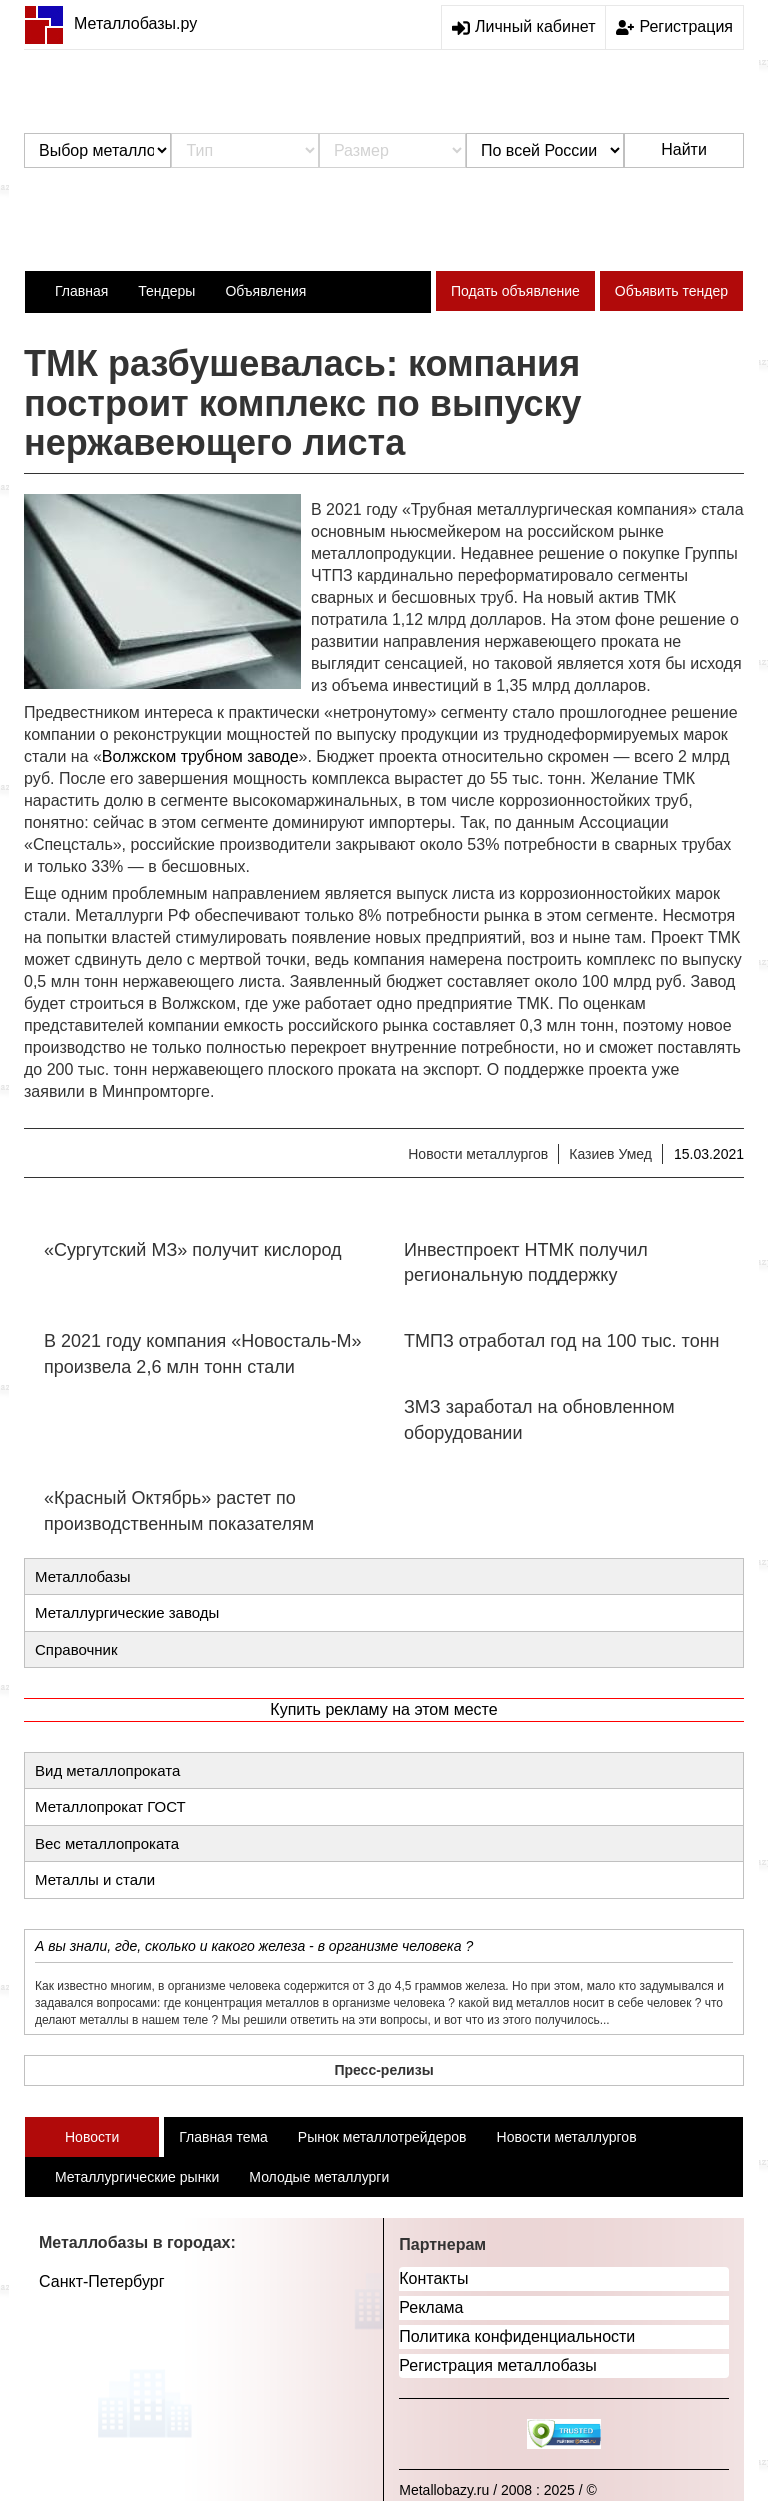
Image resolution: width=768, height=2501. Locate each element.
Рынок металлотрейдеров (382, 2137)
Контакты (433, 2278)
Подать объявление (515, 291)
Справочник (76, 1649)
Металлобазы (83, 1576)
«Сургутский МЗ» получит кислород (193, 1250)
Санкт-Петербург (101, 2281)
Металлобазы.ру (110, 23)
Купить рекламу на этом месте (383, 1709)
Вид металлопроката (107, 1770)
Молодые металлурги (319, 2177)
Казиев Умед (610, 1154)
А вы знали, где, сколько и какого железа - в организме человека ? (254, 1946)
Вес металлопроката (107, 1843)
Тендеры (166, 291)
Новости (92, 2137)
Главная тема (223, 2137)
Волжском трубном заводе (200, 756)
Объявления (265, 291)
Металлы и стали (95, 1879)
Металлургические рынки (137, 2177)
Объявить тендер (671, 291)
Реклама (431, 2307)
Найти (684, 149)
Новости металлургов (478, 1154)
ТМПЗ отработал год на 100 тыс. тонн (562, 1341)
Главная (81, 291)
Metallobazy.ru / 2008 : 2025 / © (498, 2490)
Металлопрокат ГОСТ (110, 1806)
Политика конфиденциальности (517, 2336)
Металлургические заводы (127, 1612)
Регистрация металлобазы (498, 2365)
